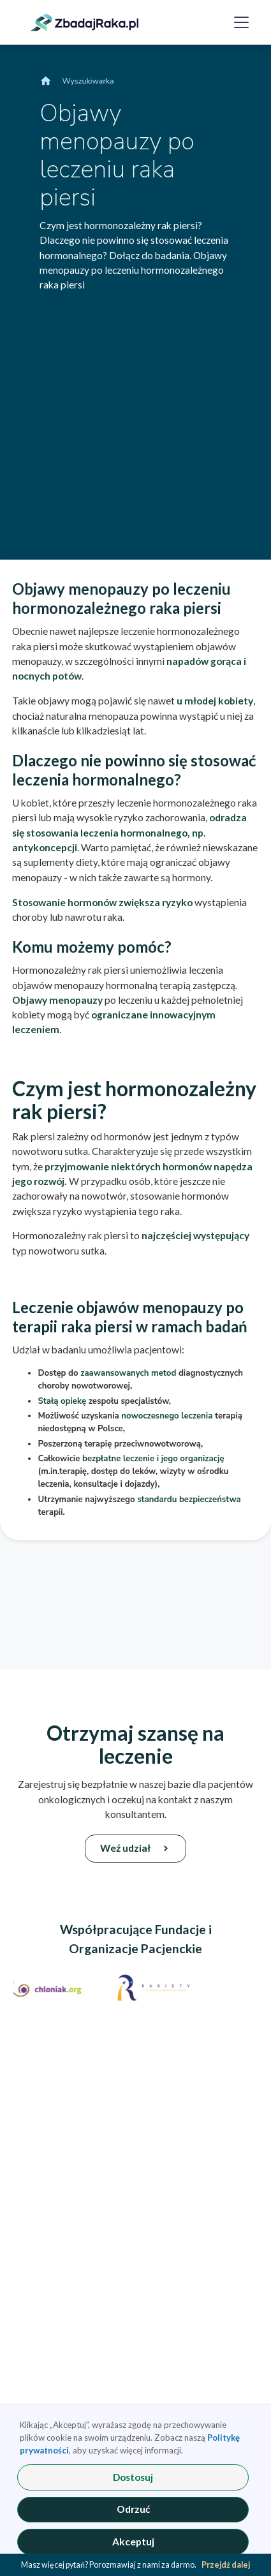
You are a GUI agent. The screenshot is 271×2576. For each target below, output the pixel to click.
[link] (84, 22)
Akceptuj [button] (133, 2541)
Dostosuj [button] (133, 2477)
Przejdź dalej (225, 2565)
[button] (238, 23)
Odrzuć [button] (133, 2509)
